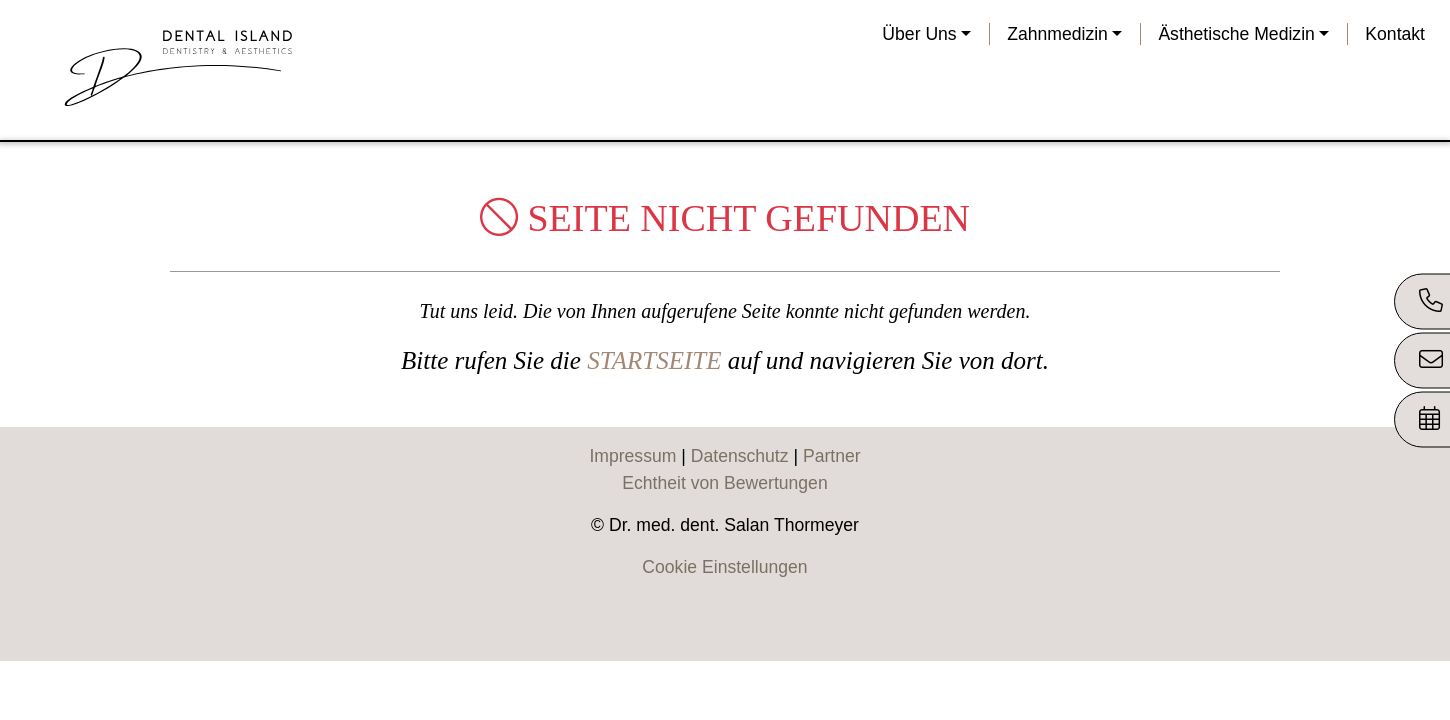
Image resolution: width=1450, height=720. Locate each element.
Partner (832, 456)
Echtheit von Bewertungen (724, 483)
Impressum (632, 456)
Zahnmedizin (1057, 34)
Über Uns (919, 34)
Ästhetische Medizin (1236, 34)
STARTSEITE (654, 360)
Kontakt (1395, 34)
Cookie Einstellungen (724, 567)
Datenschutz (740, 456)
